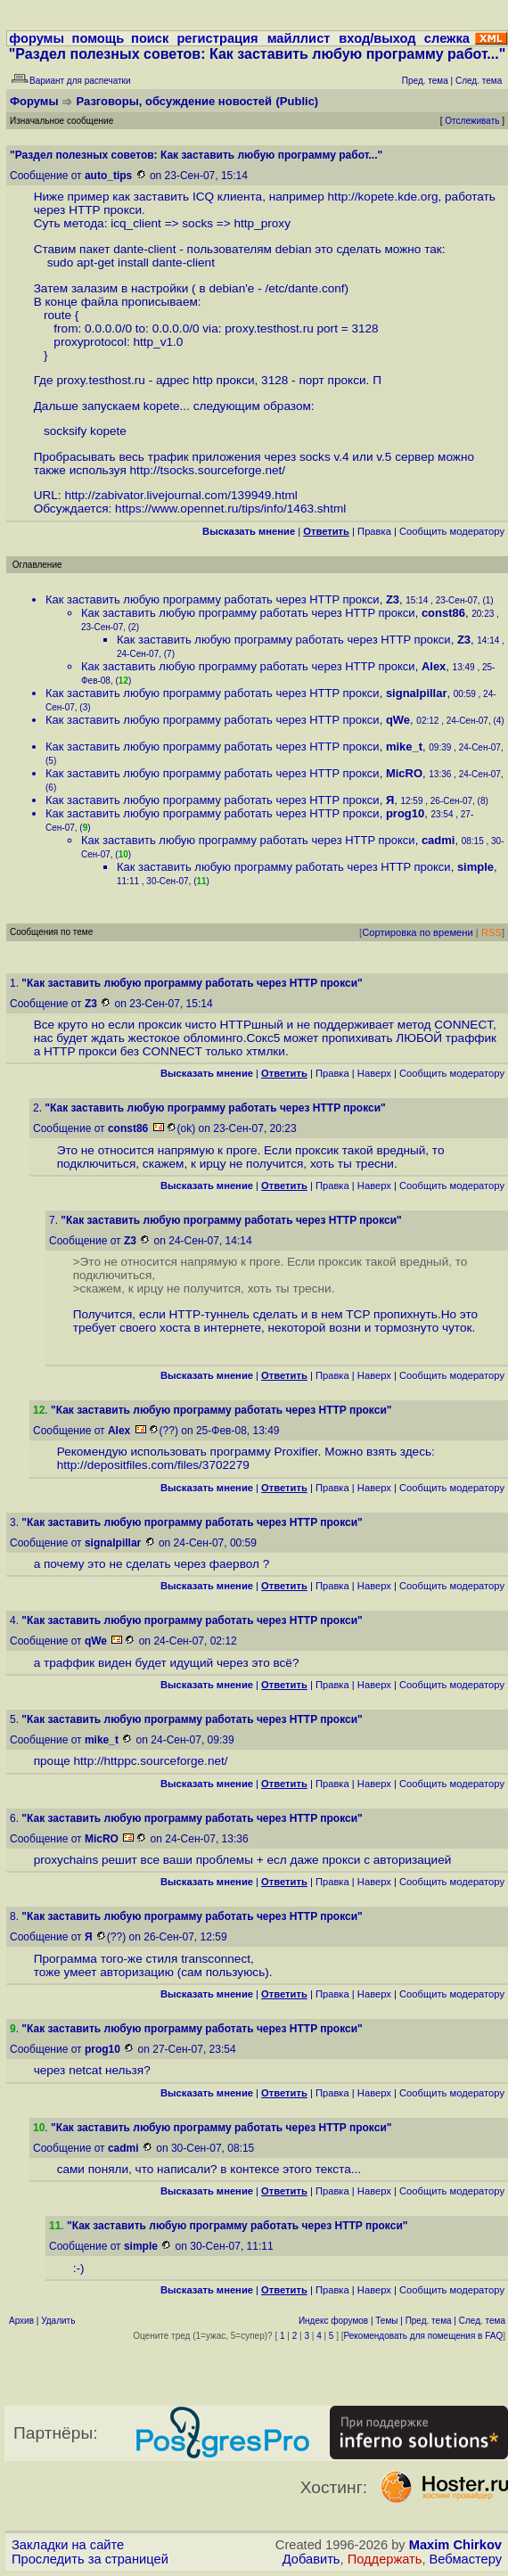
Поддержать (385, 2559)
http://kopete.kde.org (383, 196)
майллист (299, 38)
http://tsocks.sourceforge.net (206, 470)
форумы (36, 38)
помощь (98, 38)
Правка (374, 531)
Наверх (374, 1073)
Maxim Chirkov (455, 2545)
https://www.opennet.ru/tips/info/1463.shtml (230, 508)
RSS (491, 932)
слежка (447, 38)
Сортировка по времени (417, 932)
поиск (149, 38)
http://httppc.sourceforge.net (149, 1761)
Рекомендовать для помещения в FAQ (424, 2336)
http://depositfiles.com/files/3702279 (153, 1465)
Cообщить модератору (451, 531)
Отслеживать (472, 121)
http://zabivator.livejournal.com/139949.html (180, 495)
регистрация (217, 38)
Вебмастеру (466, 2559)
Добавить (311, 2559)
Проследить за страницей (90, 2559)
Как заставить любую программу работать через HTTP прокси (212, 599)
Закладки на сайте (68, 2545)
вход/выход (377, 38)
